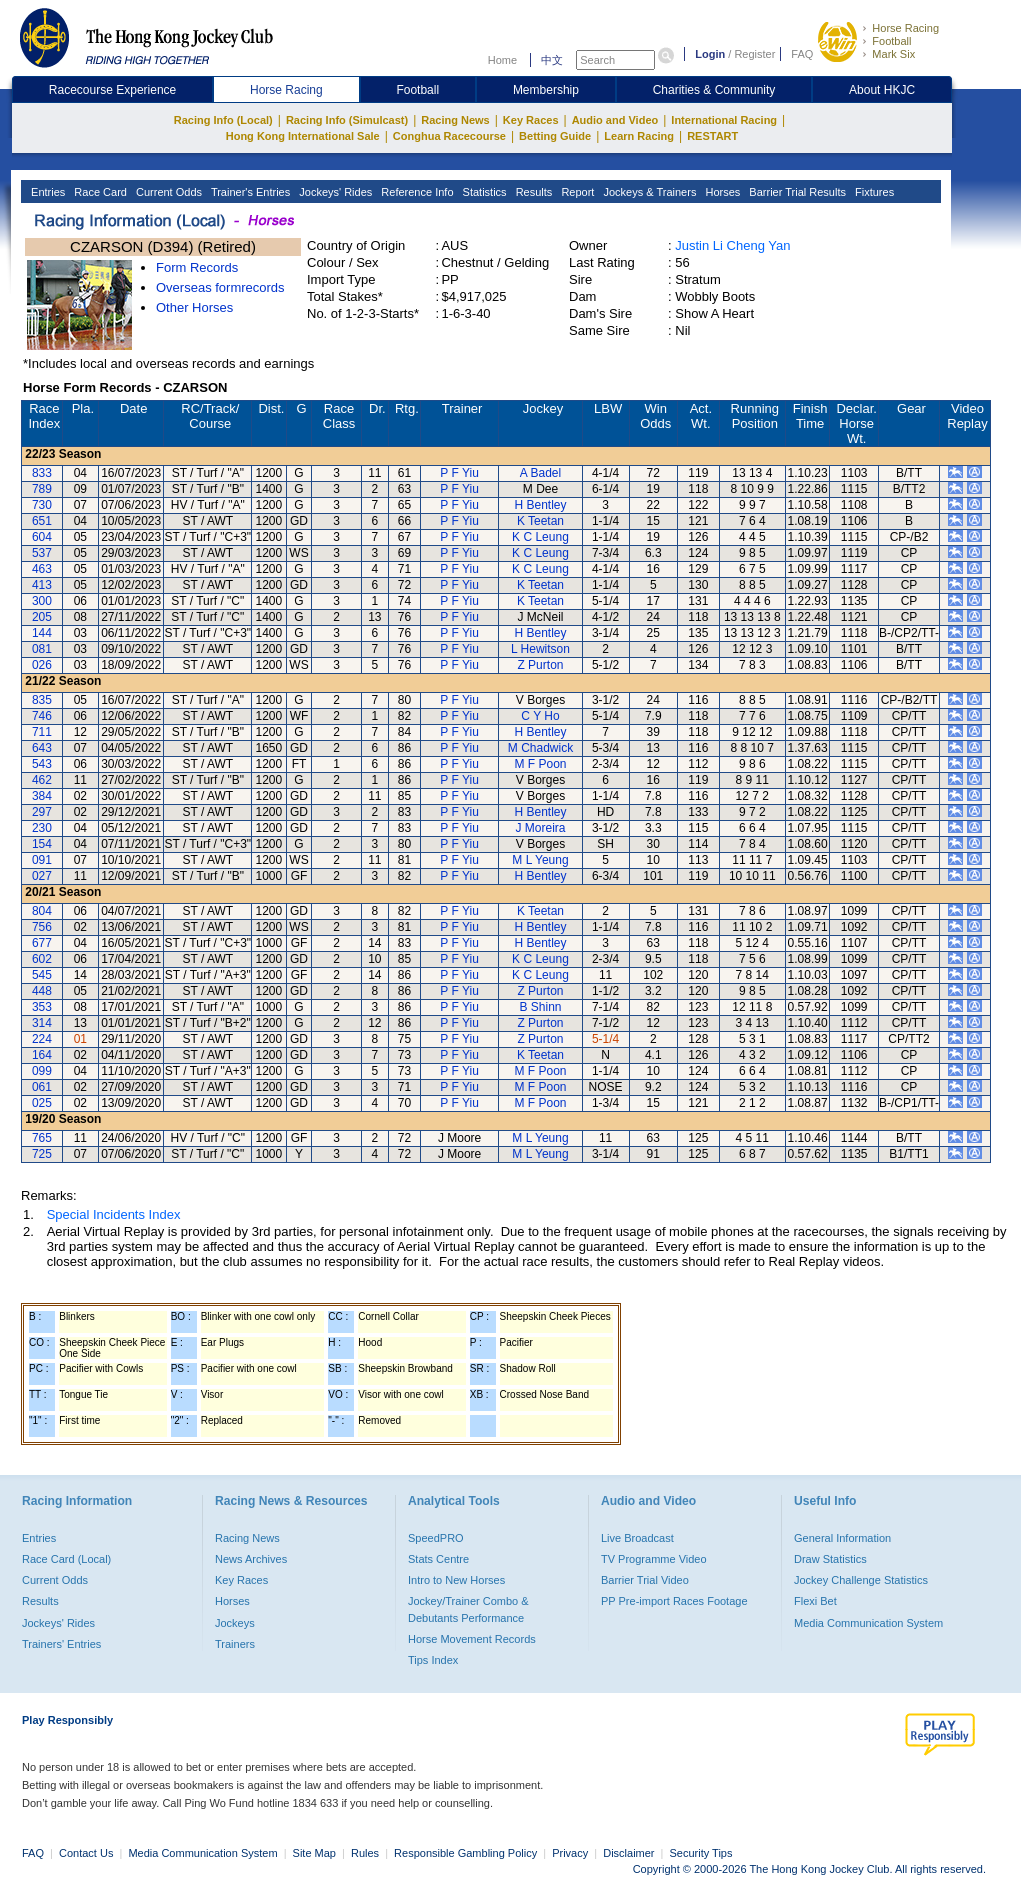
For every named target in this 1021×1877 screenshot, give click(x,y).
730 (42, 505)
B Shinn (540, 1007)
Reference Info (415, 192)
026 (42, 665)
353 (42, 1007)
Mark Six (893, 54)
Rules (366, 1853)
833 (42, 473)
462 (42, 780)
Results (533, 192)
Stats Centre (438, 1559)
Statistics (483, 192)
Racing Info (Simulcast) (347, 120)
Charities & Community (714, 90)
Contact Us (86, 1853)
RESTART (712, 136)
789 (42, 489)
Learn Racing (639, 136)
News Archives (251, 1559)
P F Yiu (459, 473)
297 (42, 812)
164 (42, 1055)
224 (42, 1039)
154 (42, 844)
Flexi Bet (815, 1601)
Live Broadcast (637, 1538)
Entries (46, 192)
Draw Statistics (830, 1559)
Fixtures (873, 192)
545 (42, 975)
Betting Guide (555, 136)
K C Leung (540, 537)
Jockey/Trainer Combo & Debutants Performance (468, 1609)
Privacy (570, 1853)
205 (42, 617)
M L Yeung (540, 860)
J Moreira (540, 828)
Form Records (197, 267)
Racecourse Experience (112, 90)
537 (42, 553)
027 (42, 876)
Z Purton (540, 665)
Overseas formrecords (220, 287)
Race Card (99, 192)
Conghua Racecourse (449, 136)
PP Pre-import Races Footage (674, 1601)
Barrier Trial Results (796, 192)
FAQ (802, 54)
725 (42, 1154)
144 (42, 633)
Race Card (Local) (66, 1559)
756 (42, 927)
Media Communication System (868, 1623)
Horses (721, 192)
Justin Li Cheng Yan (732, 245)
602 (42, 959)
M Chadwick (540, 748)
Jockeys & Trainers (648, 192)
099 (42, 1071)
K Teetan (540, 521)
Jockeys (235, 1623)
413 (42, 585)
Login (710, 54)
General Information (842, 1538)
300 (42, 601)
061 (42, 1087)
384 (42, 796)
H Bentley (540, 505)
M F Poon (540, 764)
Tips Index (433, 1660)
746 (42, 716)
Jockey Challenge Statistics (861, 1580)
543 (42, 764)
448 (42, 991)
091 (42, 860)
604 (42, 537)
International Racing (724, 120)
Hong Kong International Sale (303, 136)
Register (754, 54)
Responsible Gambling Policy (465, 1853)
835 (42, 700)
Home (502, 60)
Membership (546, 90)
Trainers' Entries (61, 1644)
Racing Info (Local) (223, 120)
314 (42, 1023)
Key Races (531, 120)
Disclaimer (628, 1853)
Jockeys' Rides (334, 192)
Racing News (455, 120)
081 (42, 649)
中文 (552, 60)
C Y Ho (540, 716)
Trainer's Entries (249, 192)
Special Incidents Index (114, 1214)
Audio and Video (615, 120)
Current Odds (167, 192)
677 (42, 943)
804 (42, 911)
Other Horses (194, 307)
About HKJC (882, 90)
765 (42, 1138)
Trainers (235, 1644)
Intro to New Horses (456, 1580)
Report (576, 192)
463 (42, 569)
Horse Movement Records (472, 1639)
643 (42, 748)
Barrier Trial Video (645, 1580)
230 (42, 828)
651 (42, 521)
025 (42, 1103)
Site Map (314, 1853)
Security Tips (701, 1853)
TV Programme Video (654, 1559)
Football (891, 41)
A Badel (540, 473)
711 (42, 732)
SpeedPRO (436, 1538)
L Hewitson (540, 649)
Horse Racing (905, 28)
